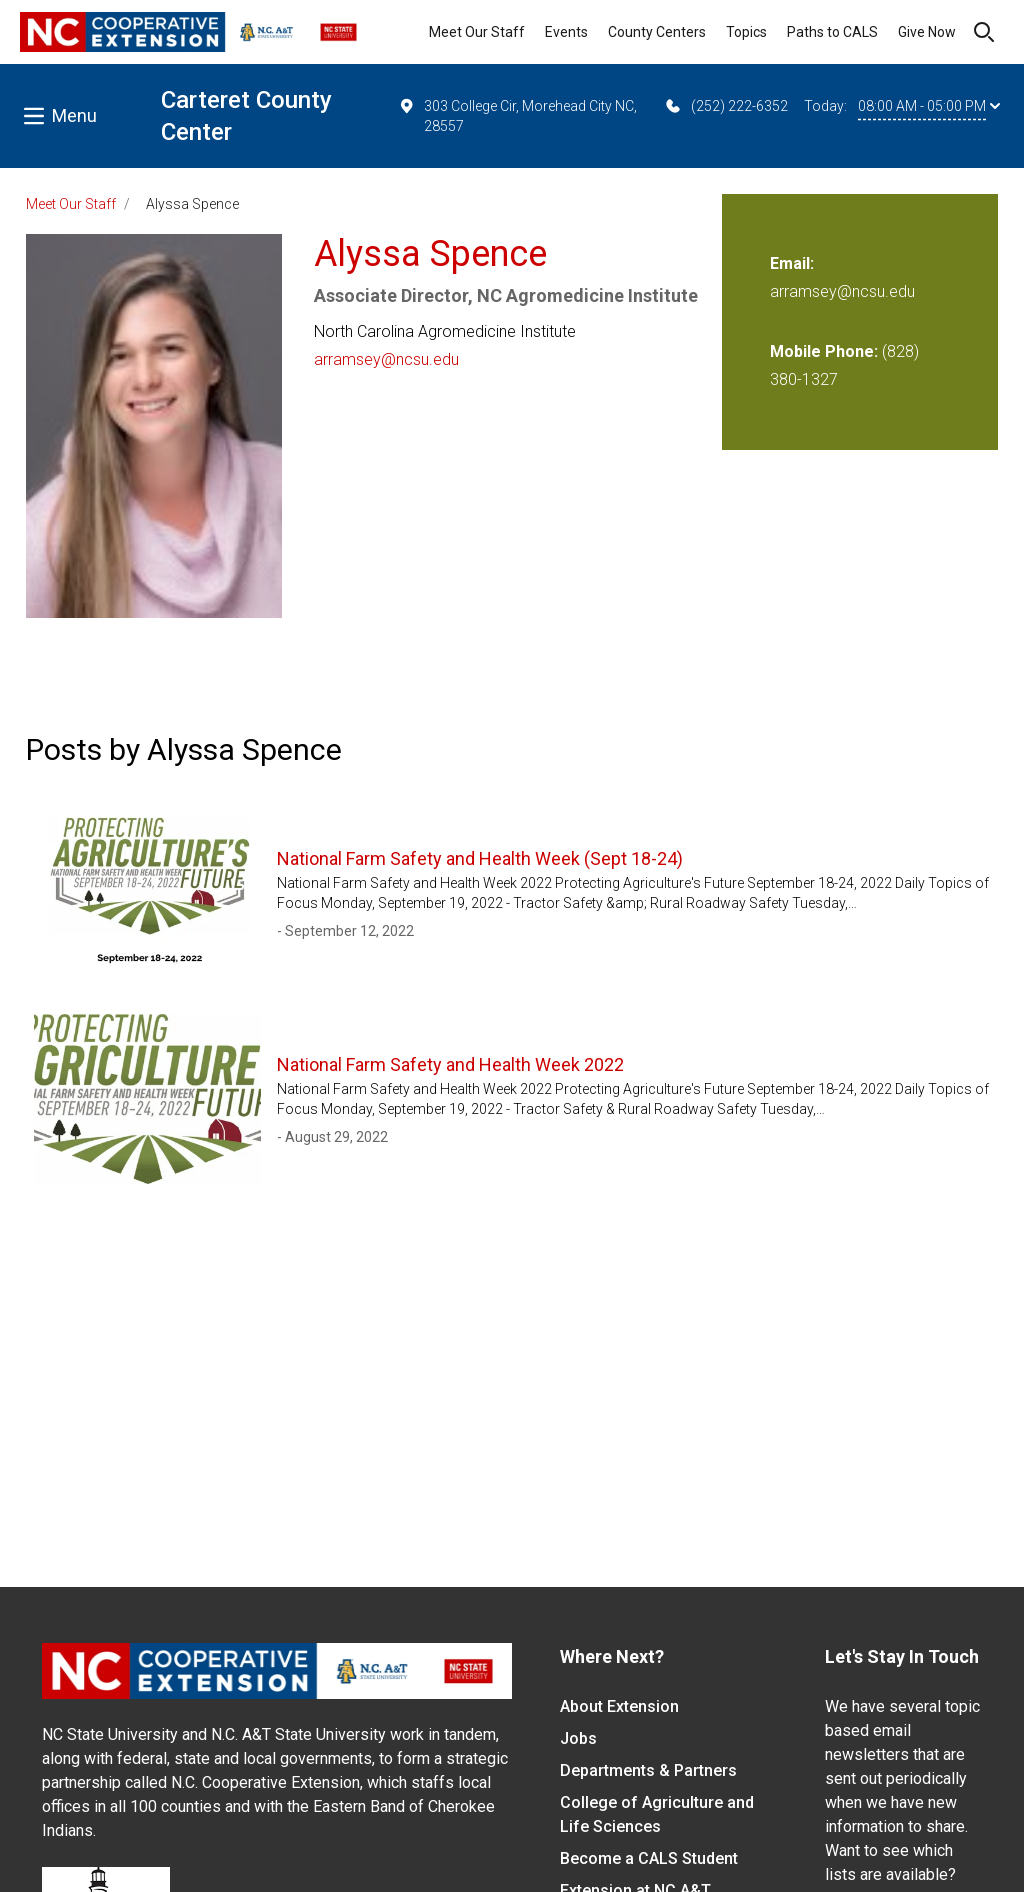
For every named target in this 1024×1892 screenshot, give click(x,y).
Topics (746, 32)
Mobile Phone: (824, 351)
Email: (792, 263)
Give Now (927, 32)
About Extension (619, 1706)
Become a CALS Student (649, 1858)
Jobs (578, 1738)
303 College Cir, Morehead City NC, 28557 (517, 115)
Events (566, 32)
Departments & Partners (648, 1770)
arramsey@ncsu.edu (386, 359)
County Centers (657, 32)
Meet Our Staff (477, 32)
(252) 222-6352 (725, 106)
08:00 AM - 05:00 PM (929, 106)
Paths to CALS (832, 32)
